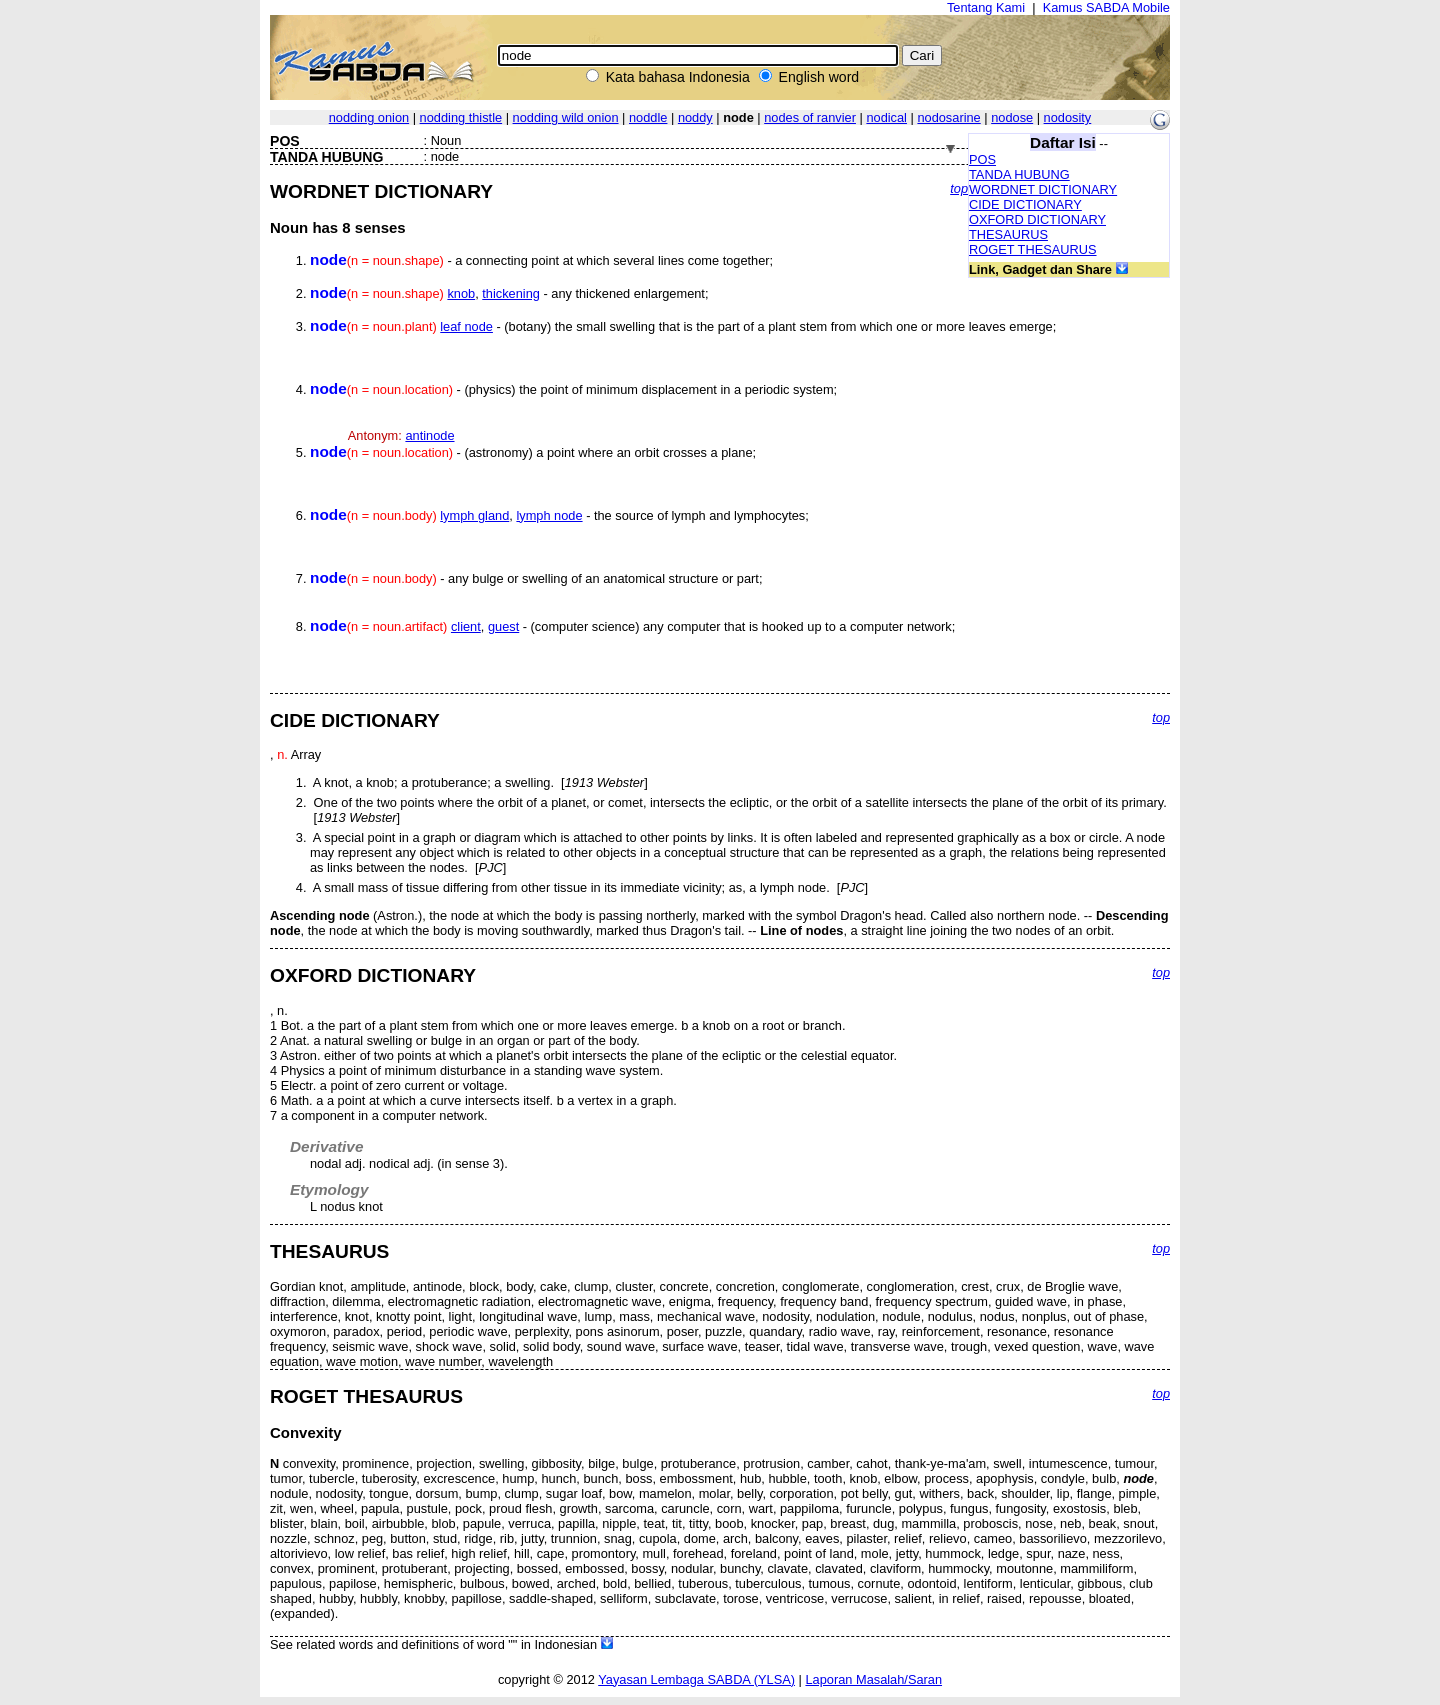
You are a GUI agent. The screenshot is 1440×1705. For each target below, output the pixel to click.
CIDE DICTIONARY (1025, 204)
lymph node (549, 515)
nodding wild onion (566, 117)
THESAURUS (1008, 234)
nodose (1012, 117)
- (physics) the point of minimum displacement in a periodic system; (573, 389)
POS (982, 159)
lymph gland (474, 515)
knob (461, 293)
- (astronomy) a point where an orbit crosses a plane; (533, 452)
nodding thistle (461, 117)
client (466, 626)
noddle (648, 117)
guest (503, 626)
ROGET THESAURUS (1033, 249)
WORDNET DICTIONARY (1043, 189)
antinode (429, 435)
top (959, 188)
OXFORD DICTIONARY (1037, 219)
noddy (695, 117)
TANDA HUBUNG (1019, 174)
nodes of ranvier (810, 117)
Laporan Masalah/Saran (873, 1679)
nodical (886, 117)
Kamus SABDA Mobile (1106, 7)
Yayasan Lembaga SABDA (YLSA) (696, 1679)
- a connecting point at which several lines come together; (541, 260)
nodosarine (948, 117)
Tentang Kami (986, 7)
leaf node (466, 326)
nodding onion (369, 117)
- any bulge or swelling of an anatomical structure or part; (536, 578)
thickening (511, 293)
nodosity (1068, 117)
